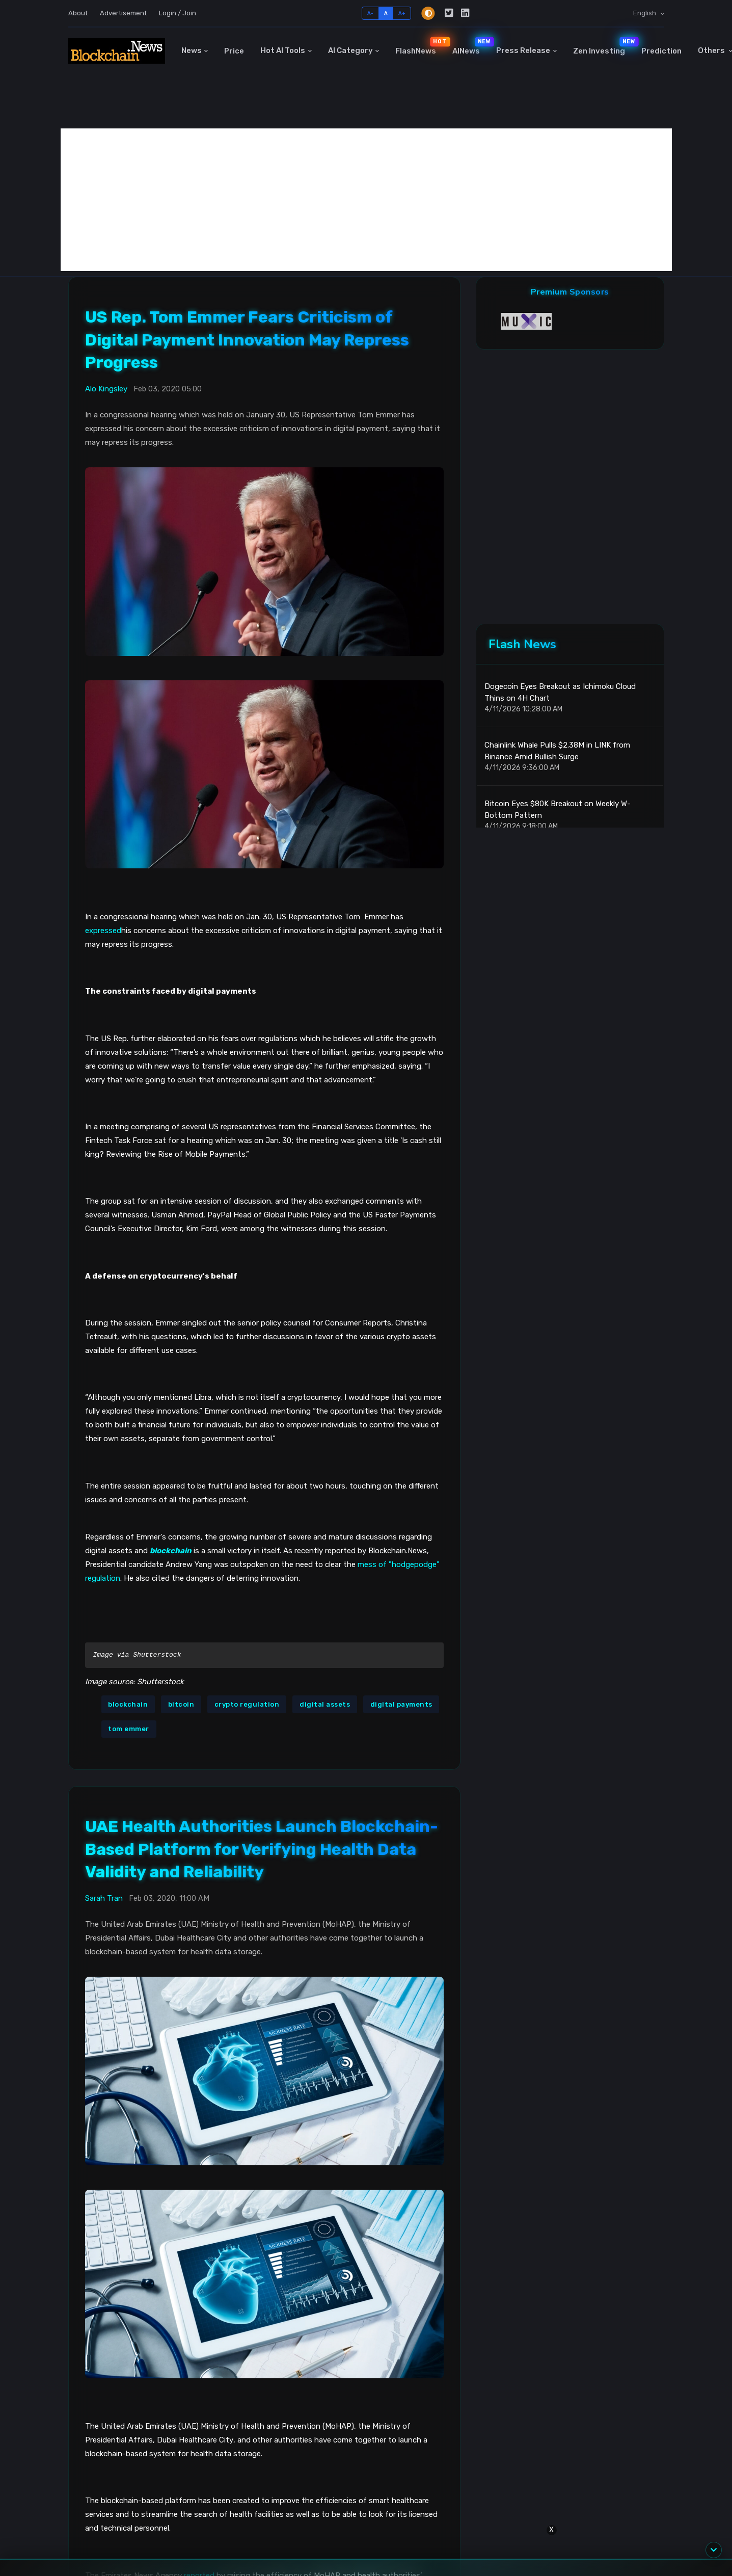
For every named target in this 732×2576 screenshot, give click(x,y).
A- (370, 13)
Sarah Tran (104, 1898)
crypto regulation (247, 1704)
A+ (402, 13)
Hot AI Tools (282, 50)
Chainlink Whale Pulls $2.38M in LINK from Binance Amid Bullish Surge (557, 750)
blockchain (128, 1704)
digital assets (325, 1704)
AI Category (350, 50)
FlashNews (419, 46)
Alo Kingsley (106, 388)
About (78, 13)
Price (234, 51)
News (191, 50)
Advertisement (123, 13)
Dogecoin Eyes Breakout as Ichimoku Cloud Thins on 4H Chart (560, 692)
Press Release (523, 50)
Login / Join (177, 13)
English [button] (645, 13)
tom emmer (128, 1729)
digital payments (401, 1704)
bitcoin (181, 1704)
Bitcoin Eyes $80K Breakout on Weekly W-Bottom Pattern (557, 809)
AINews (470, 46)
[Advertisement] (366, 199)
